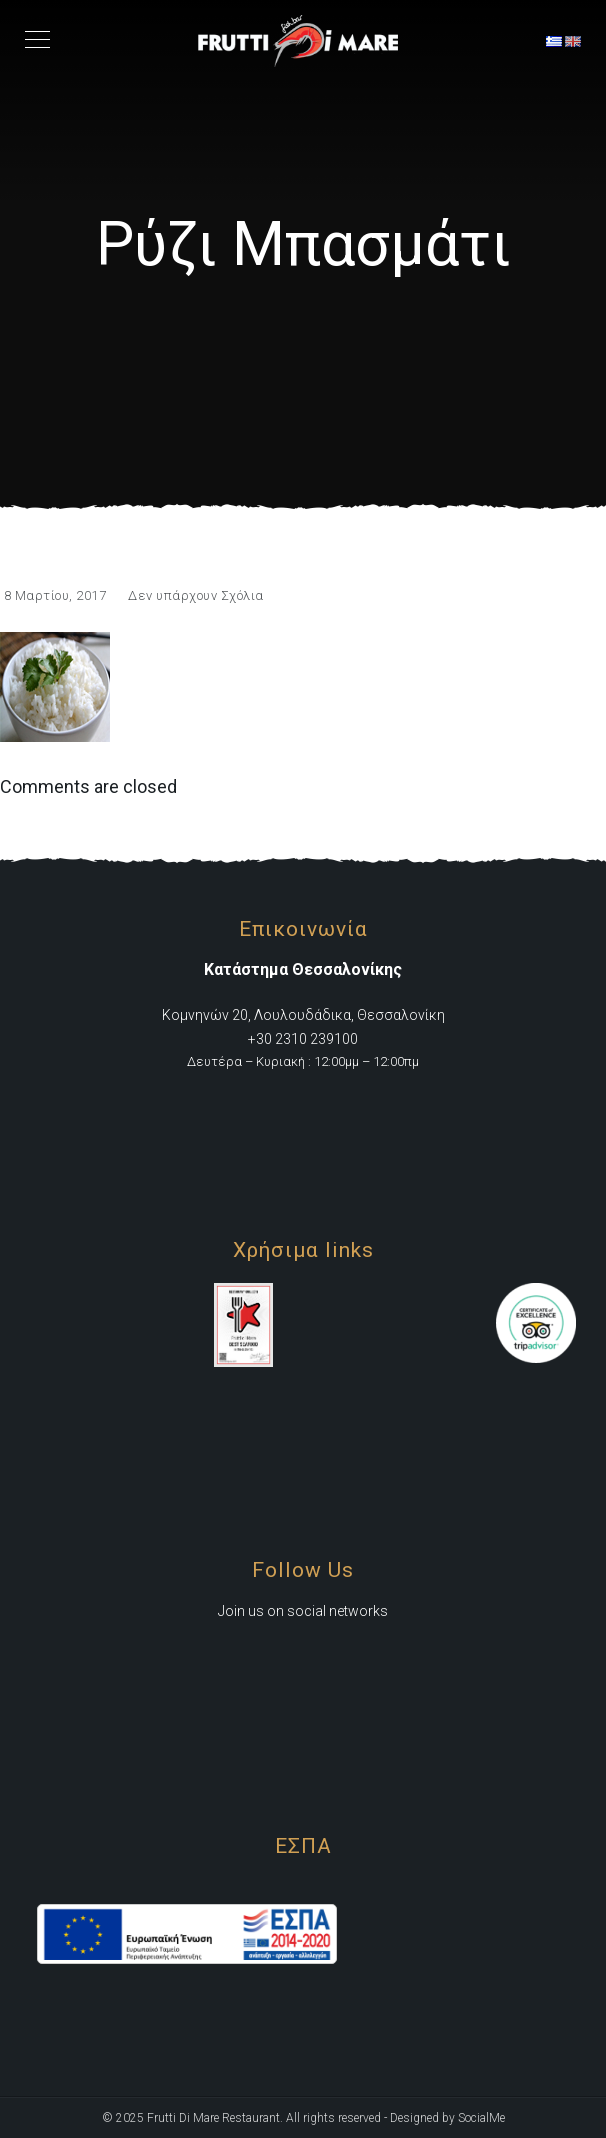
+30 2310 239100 (303, 1039)
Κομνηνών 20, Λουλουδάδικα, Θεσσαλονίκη (303, 1015)
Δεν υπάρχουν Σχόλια (196, 595)
